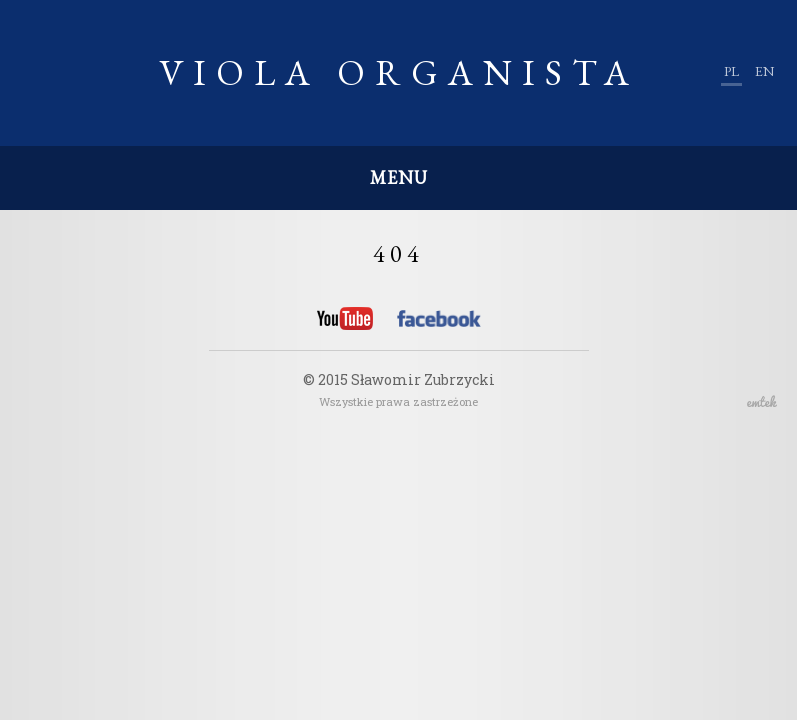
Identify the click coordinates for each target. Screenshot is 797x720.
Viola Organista (399, 72)
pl (731, 71)
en (764, 71)
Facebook (439, 322)
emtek (762, 401)
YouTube (345, 319)
